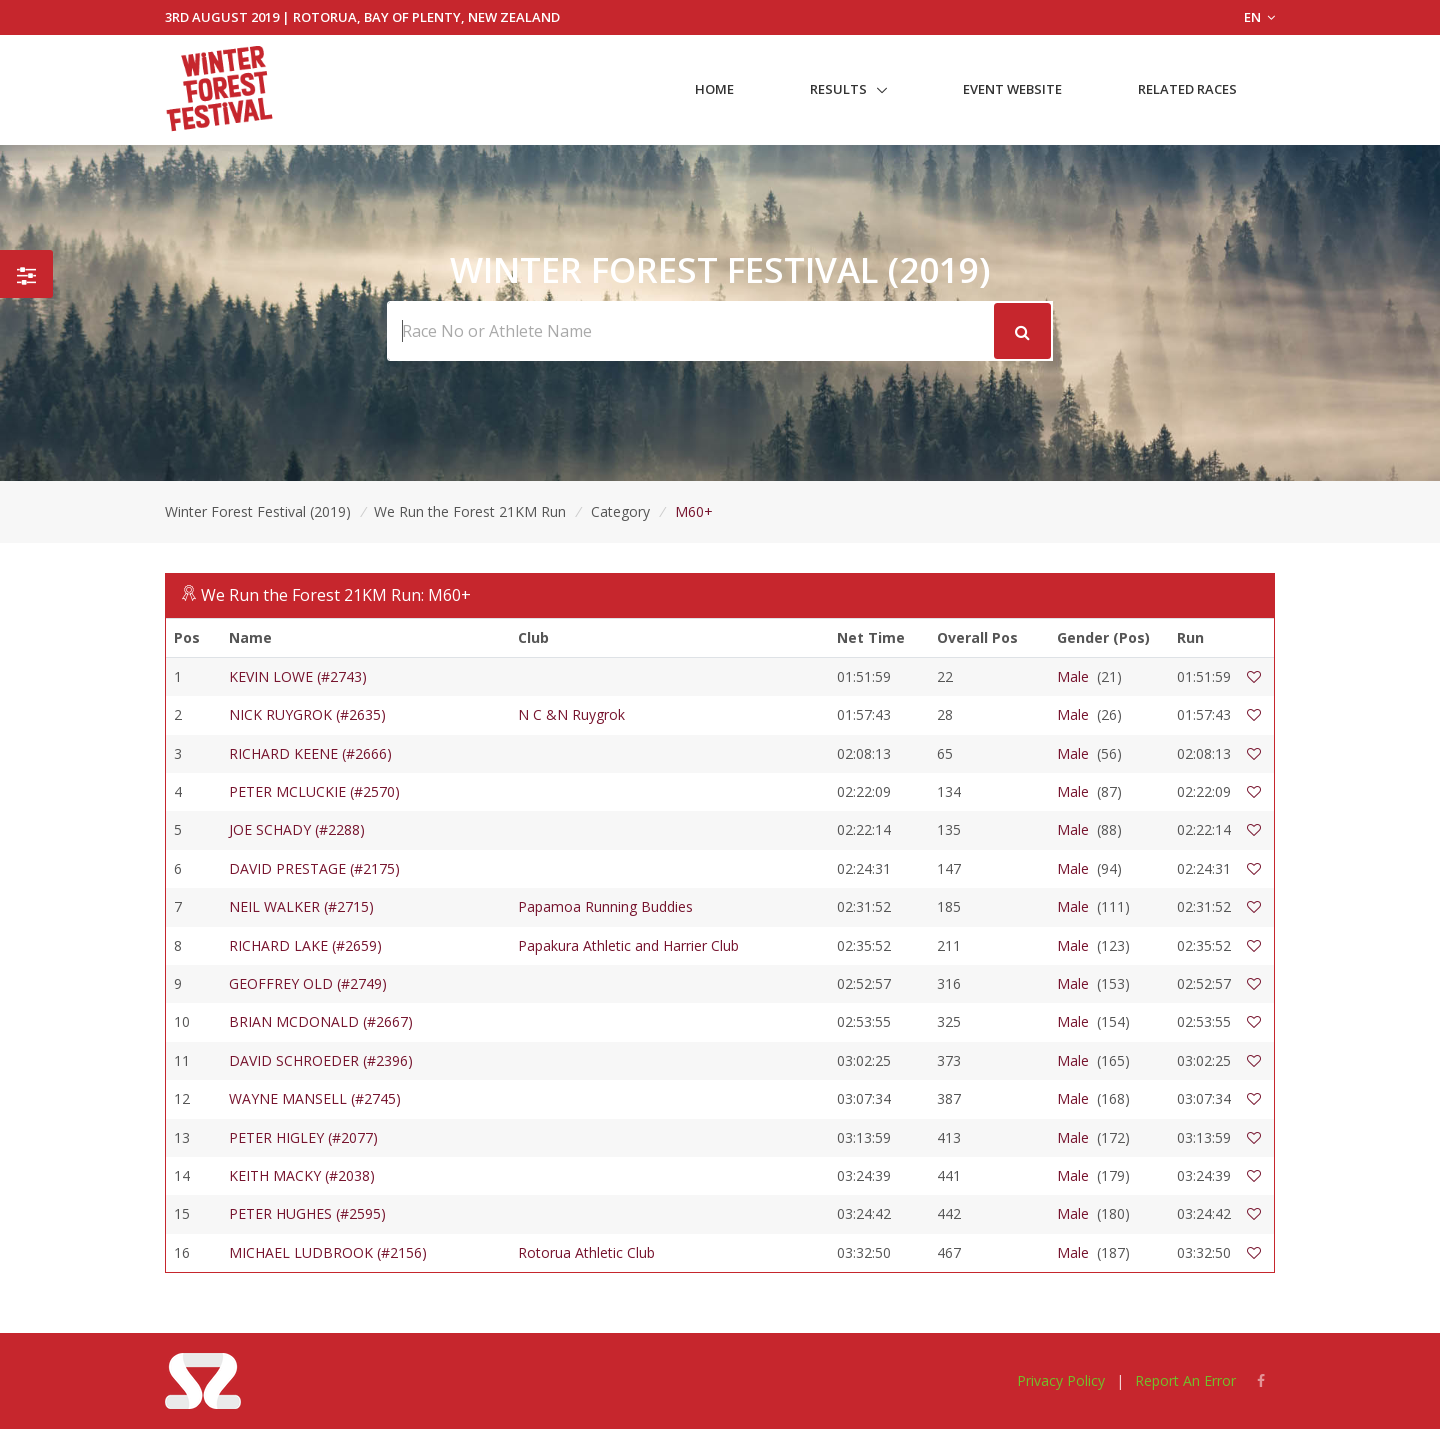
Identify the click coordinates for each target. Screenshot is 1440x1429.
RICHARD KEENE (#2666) (310, 753)
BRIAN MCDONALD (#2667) (321, 1021)
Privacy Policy (1061, 1380)
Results (838, 89)
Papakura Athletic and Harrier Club (628, 945)
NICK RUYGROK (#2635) (307, 714)
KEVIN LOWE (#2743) (298, 676)
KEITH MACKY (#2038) (302, 1175)
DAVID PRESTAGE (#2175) (314, 868)
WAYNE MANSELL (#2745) (315, 1098)
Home (714, 89)
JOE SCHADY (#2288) (297, 829)
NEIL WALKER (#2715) (301, 906)
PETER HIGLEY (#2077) (303, 1137)
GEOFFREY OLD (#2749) (308, 983)
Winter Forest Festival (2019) (258, 511)
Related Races (1187, 89)
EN (1259, 17)
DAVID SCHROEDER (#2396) (321, 1060)
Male (1073, 676)
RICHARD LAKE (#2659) (305, 945)
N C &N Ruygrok (571, 714)
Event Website (1012, 89)
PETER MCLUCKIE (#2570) (314, 791)
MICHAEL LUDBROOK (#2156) (328, 1252)
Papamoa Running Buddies (605, 906)
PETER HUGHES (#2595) (307, 1213)
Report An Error (1185, 1380)
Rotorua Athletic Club (586, 1252)
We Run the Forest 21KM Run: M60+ (336, 595)
